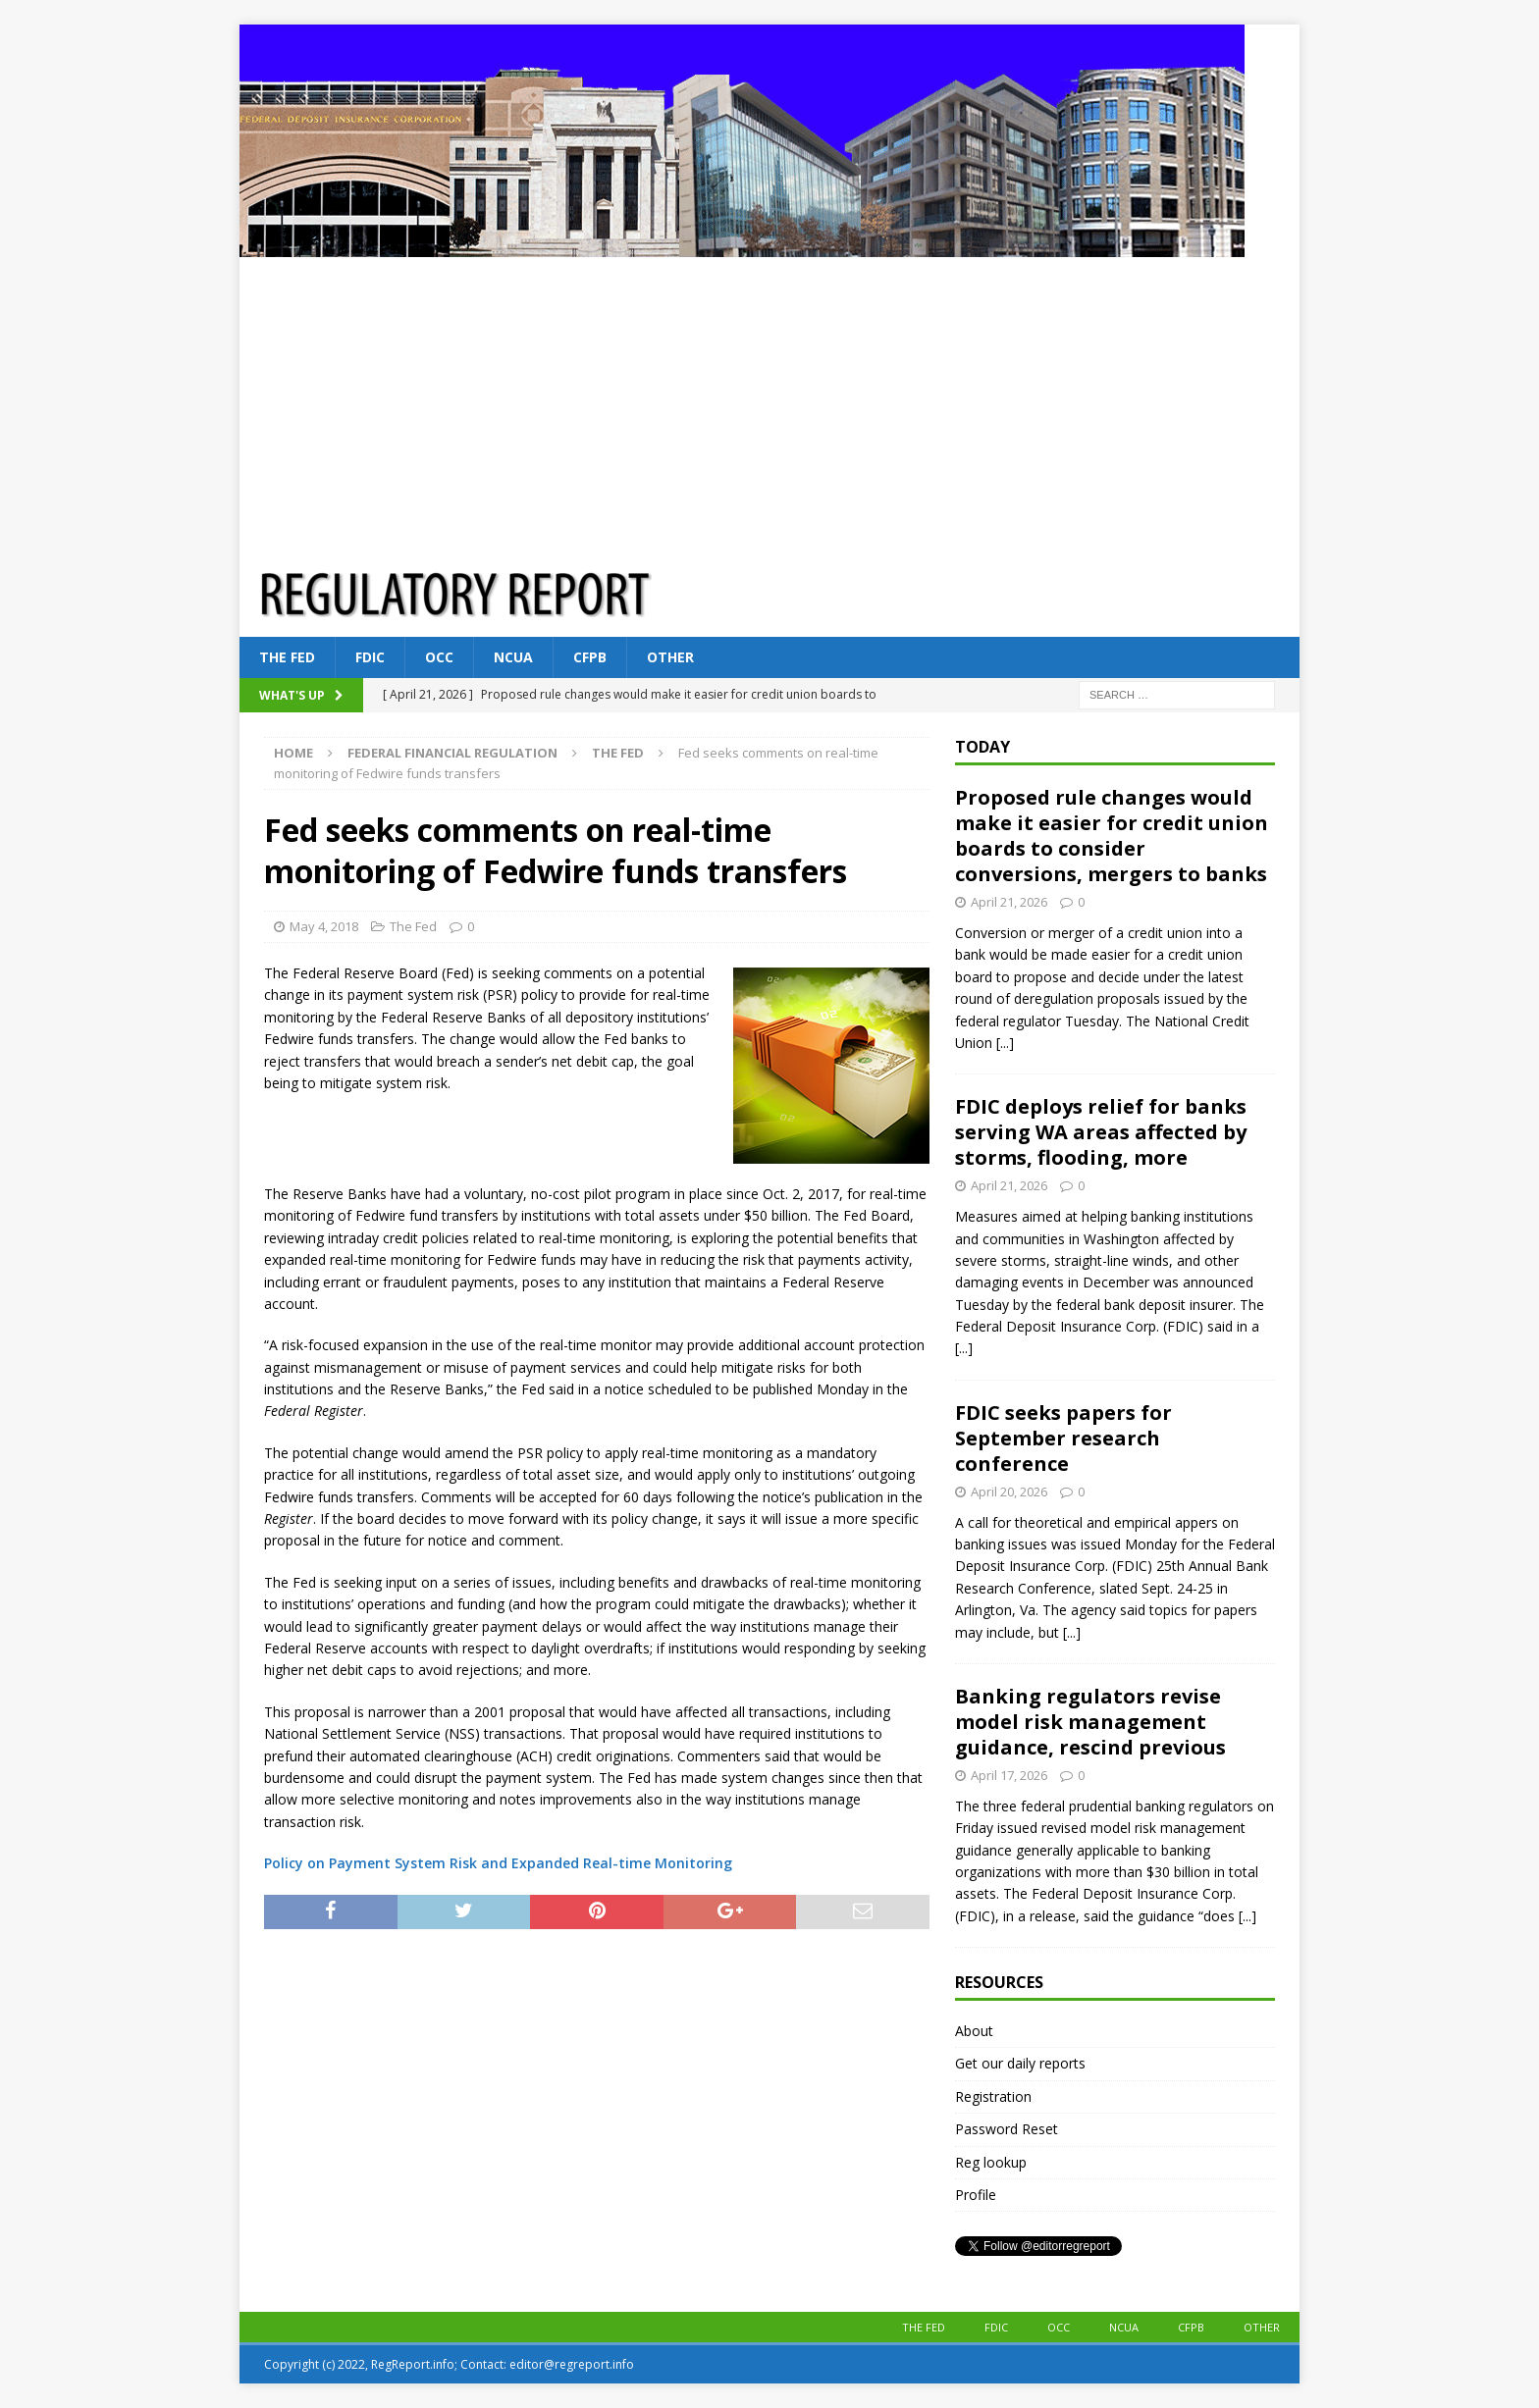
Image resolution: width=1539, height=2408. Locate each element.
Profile (975, 2194)
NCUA (513, 657)
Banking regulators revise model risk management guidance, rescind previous (1090, 1721)
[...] (1005, 1042)
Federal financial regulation (452, 752)
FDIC (370, 657)
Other (670, 657)
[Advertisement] (769, 404)
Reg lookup (991, 2162)
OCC (439, 657)
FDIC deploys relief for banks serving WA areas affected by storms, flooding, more (1101, 1132)
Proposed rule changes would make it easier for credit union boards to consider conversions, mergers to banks (1111, 835)
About (974, 2030)
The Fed (287, 657)
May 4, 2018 (324, 926)
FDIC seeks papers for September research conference (1063, 1438)
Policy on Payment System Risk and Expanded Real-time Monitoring (498, 1863)
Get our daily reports (1020, 2063)
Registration (993, 2096)
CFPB (590, 657)
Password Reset (1006, 2129)
